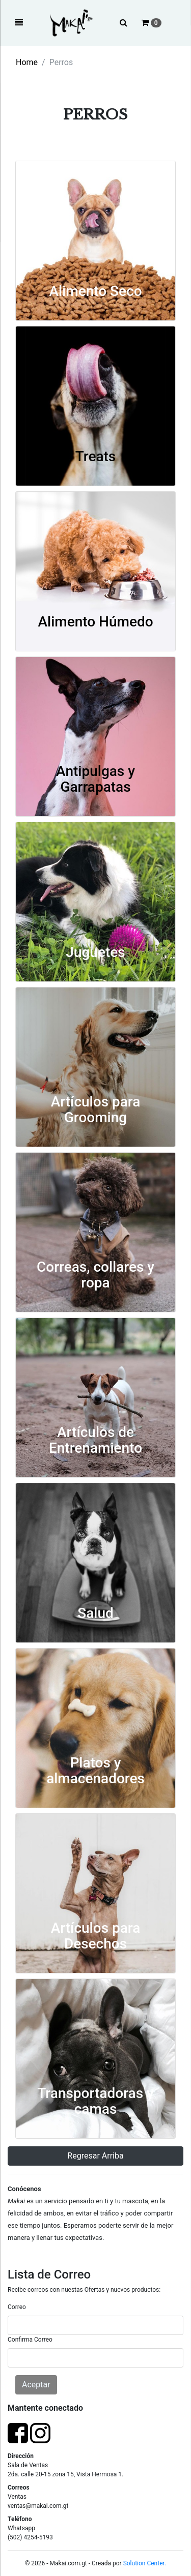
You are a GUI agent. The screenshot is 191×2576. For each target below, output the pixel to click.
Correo (17, 2307)
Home (27, 62)
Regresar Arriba (95, 2156)
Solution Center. (144, 2563)
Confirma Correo (30, 2339)
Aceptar (36, 2384)
